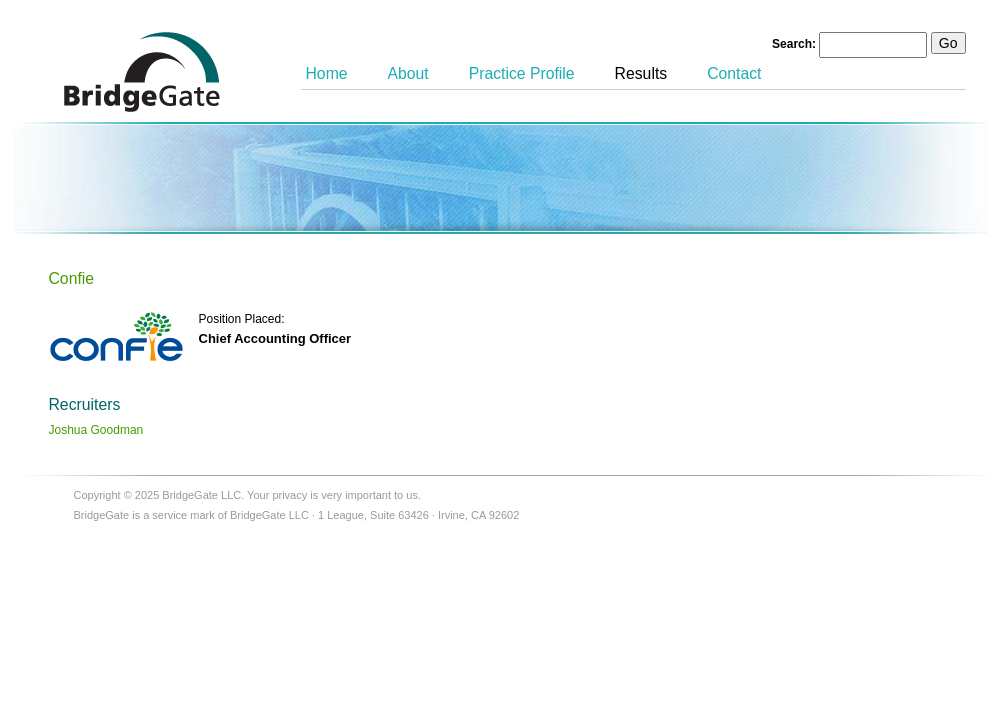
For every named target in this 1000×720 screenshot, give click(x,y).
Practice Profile (522, 73)
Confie (72, 278)
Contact (734, 73)
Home (327, 73)
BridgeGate (142, 72)
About (408, 73)
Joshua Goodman (96, 430)
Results (641, 73)
